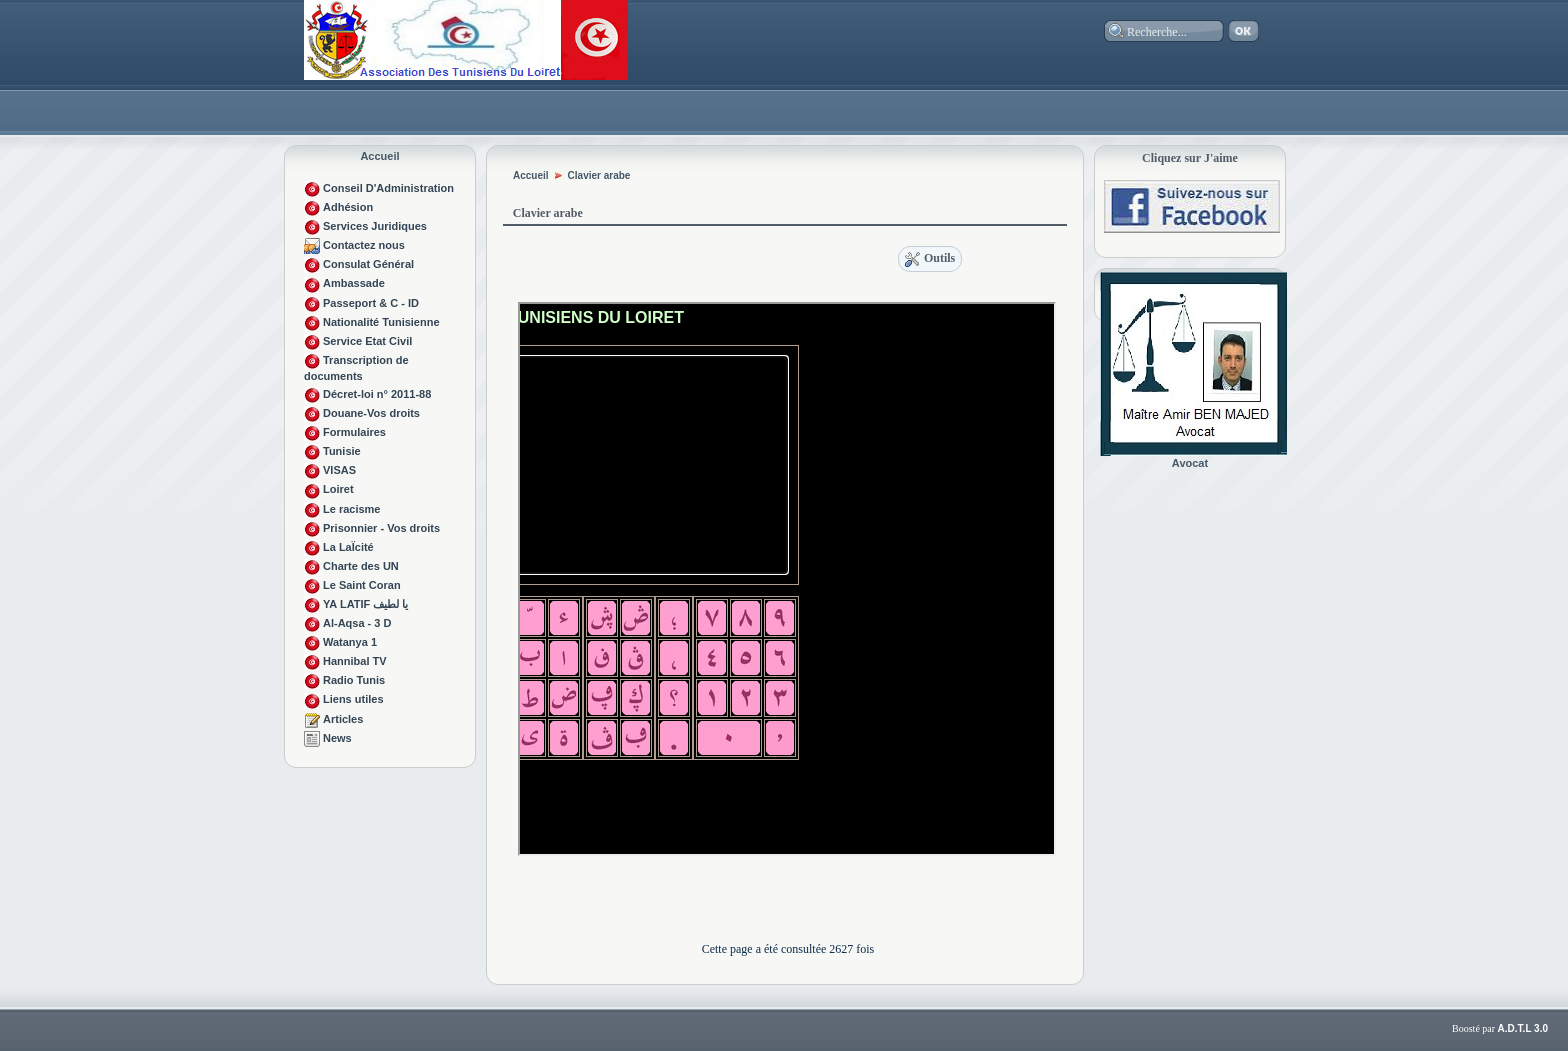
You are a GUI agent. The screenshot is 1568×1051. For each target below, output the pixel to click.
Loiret (338, 489)
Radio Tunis (354, 680)
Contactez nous (364, 245)
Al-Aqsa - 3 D (357, 623)
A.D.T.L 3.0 (1523, 1028)
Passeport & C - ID (371, 303)
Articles (343, 719)
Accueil (379, 156)
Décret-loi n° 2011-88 (377, 394)
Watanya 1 (350, 642)
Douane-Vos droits (371, 413)
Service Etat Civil (367, 341)
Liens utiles (353, 699)
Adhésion (348, 207)
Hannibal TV (355, 661)
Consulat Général (368, 264)
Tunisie (342, 451)
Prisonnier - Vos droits (381, 528)
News (337, 738)
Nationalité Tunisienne (381, 322)
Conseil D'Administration (388, 188)
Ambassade (354, 283)
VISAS (339, 470)
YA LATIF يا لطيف (365, 604)
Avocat (1190, 463)
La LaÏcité (348, 547)
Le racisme (351, 509)
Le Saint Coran (362, 585)
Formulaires (354, 432)
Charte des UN (361, 566)
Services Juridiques (375, 226)
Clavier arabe (599, 175)
